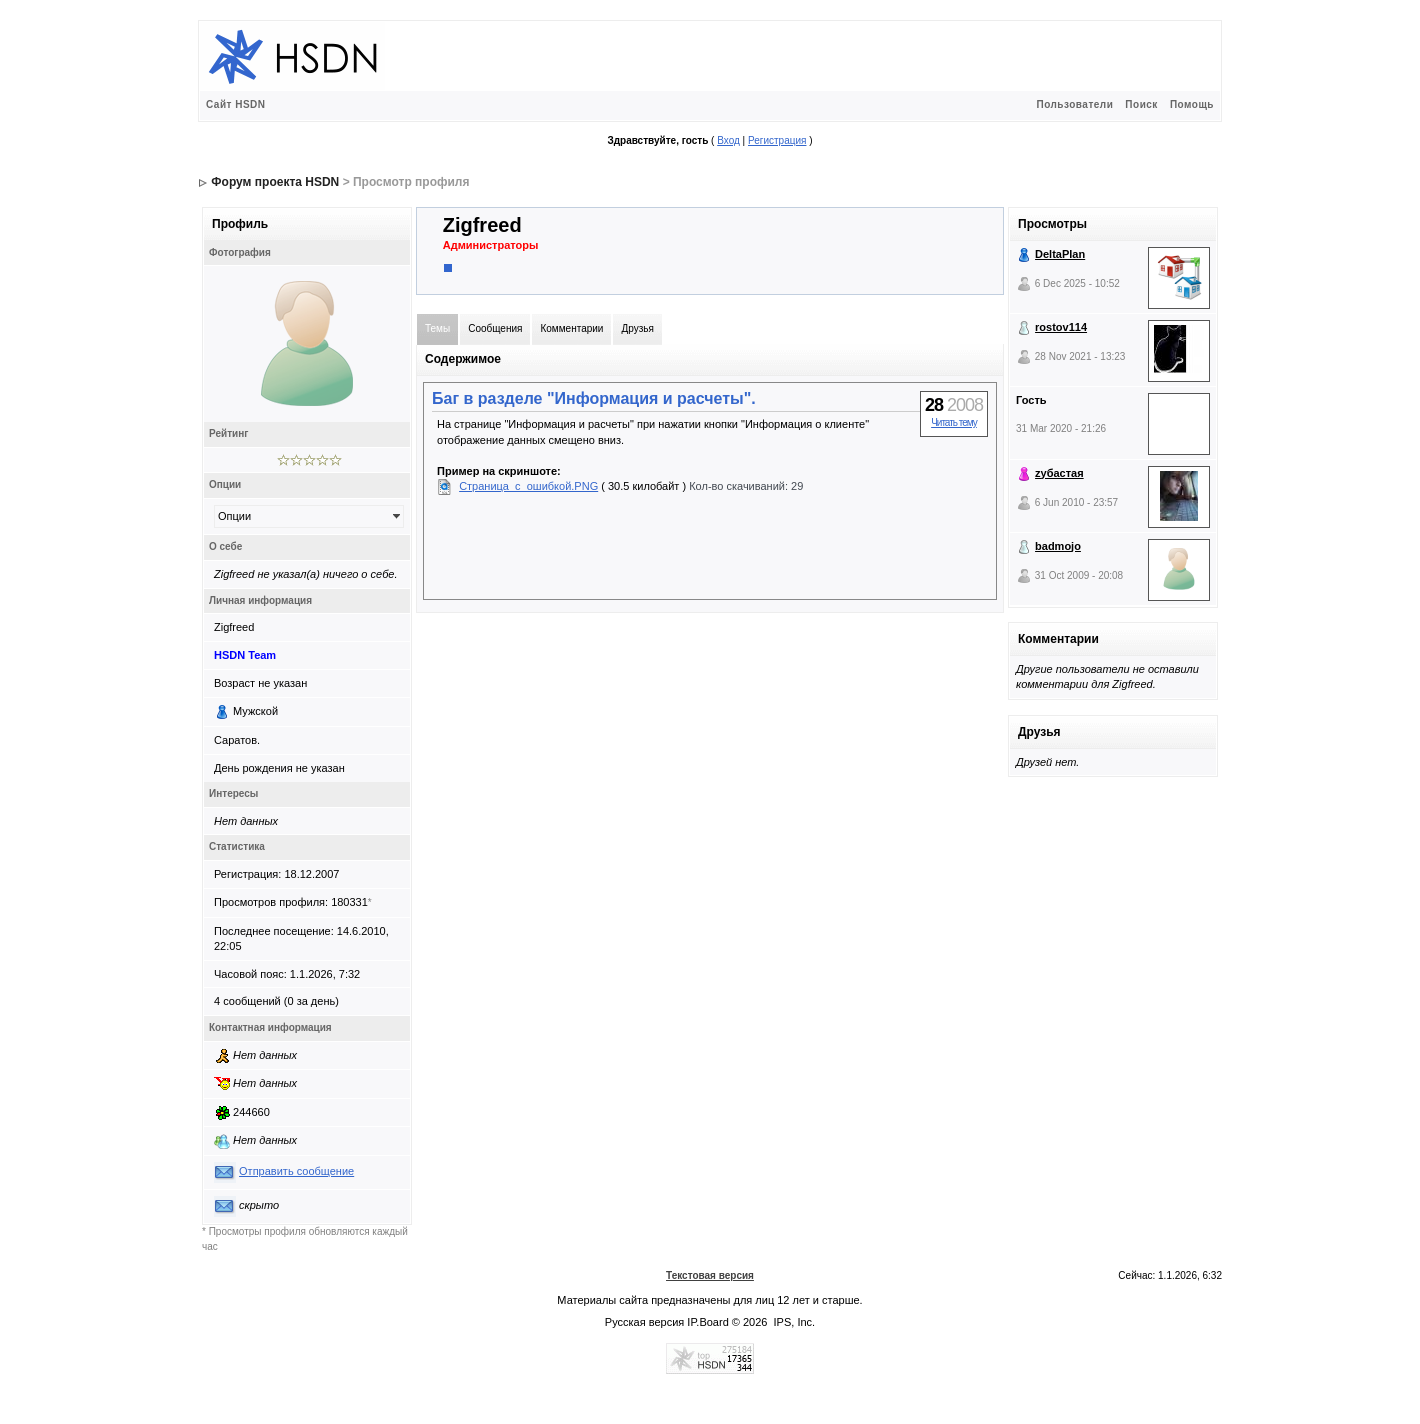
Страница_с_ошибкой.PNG (528, 486)
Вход (728, 140)
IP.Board (707, 1322)
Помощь (1192, 104)
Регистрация (777, 140)
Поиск (1141, 104)
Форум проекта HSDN (275, 182)
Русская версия (644, 1322)
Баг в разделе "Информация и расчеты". (594, 398)
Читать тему (954, 422)
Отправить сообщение (296, 1171)
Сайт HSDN (236, 104)
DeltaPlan (1060, 254)
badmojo (1058, 546)
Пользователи (1074, 104)
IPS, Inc (793, 1322)
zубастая (1059, 473)
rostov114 (1061, 327)
